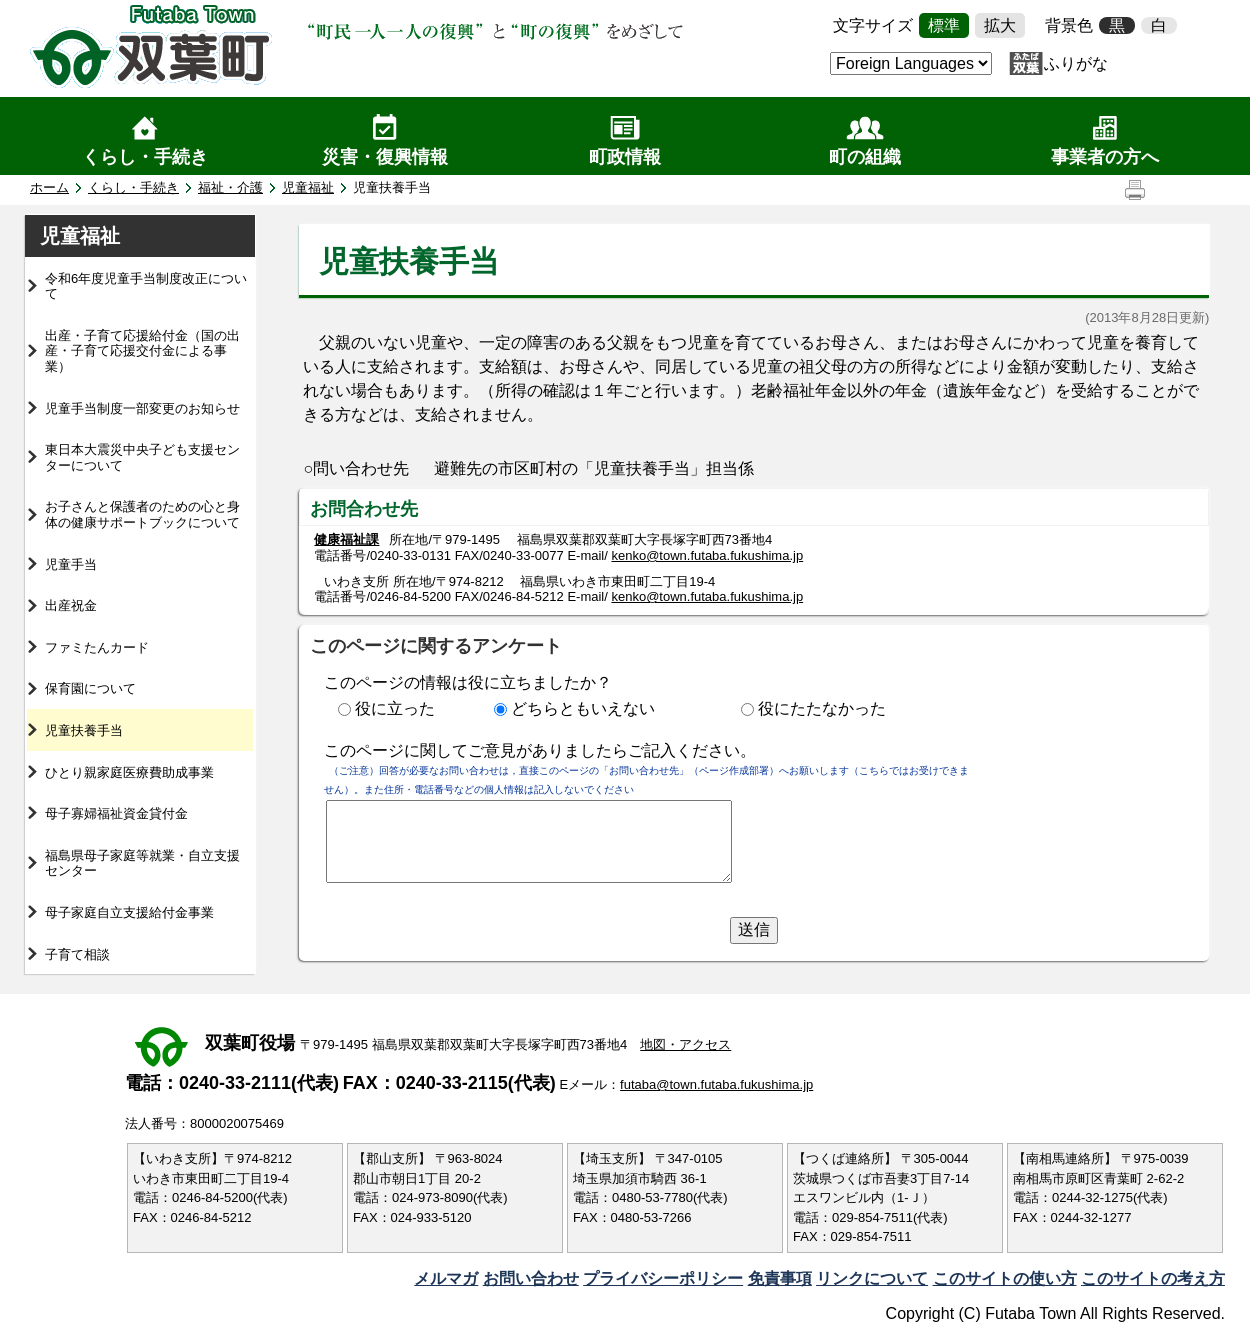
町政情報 (625, 157)
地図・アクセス (685, 1044)
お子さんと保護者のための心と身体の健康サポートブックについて (142, 514)
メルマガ (446, 1278)
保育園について (90, 688)
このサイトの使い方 (1005, 1278)
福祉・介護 (230, 187)
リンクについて (872, 1278)
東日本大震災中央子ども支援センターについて (142, 457)
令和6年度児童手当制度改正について (146, 286)
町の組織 (865, 157)
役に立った (395, 708)
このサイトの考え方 (1153, 1278)
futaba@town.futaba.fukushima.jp (716, 1084)
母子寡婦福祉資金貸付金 (116, 813)
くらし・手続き (145, 157)
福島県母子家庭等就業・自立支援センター (142, 863)
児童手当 (71, 564)
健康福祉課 (346, 539)
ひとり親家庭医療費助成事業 (129, 772)
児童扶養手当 (84, 730)
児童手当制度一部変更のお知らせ (142, 408)
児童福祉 (308, 187)
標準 (944, 25)
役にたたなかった (822, 708)
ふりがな (1076, 63)
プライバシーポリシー (663, 1278)
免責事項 (780, 1278)
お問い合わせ (531, 1278)
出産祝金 (71, 605)
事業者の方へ (1105, 157)
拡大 (1000, 25)
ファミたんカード (97, 647)
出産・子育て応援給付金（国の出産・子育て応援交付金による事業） (142, 351)
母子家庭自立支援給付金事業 (129, 912)
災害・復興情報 (385, 157)
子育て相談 (77, 954)
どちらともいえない (583, 708)
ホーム (49, 187)
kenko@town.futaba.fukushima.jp (707, 555)
